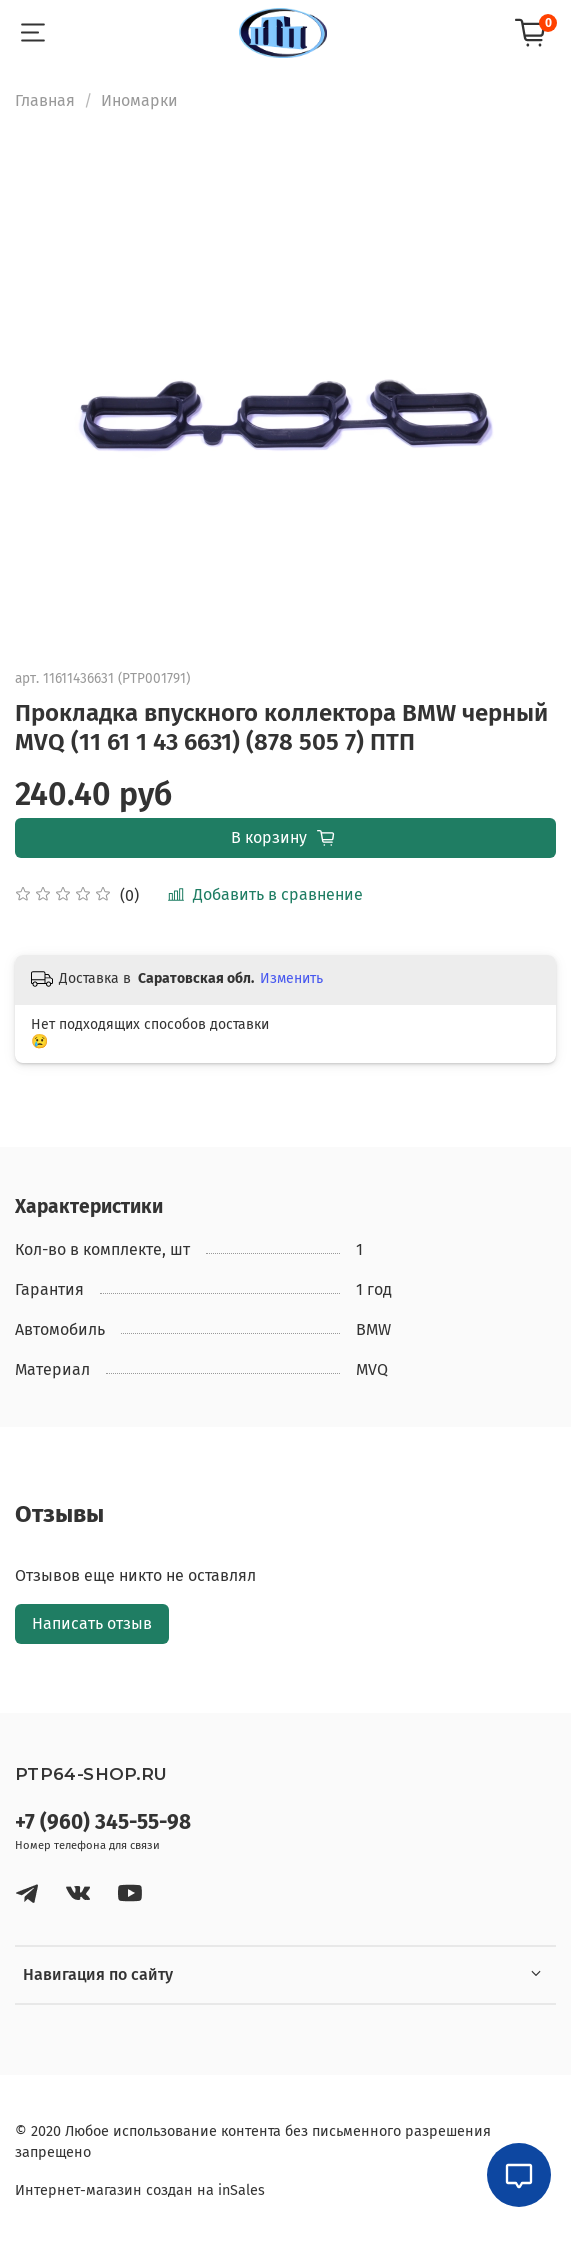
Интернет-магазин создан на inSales (140, 2190)
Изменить (291, 978)
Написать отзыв (92, 1623)
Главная (45, 100)
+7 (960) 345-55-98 (103, 1822)
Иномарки (139, 100)
